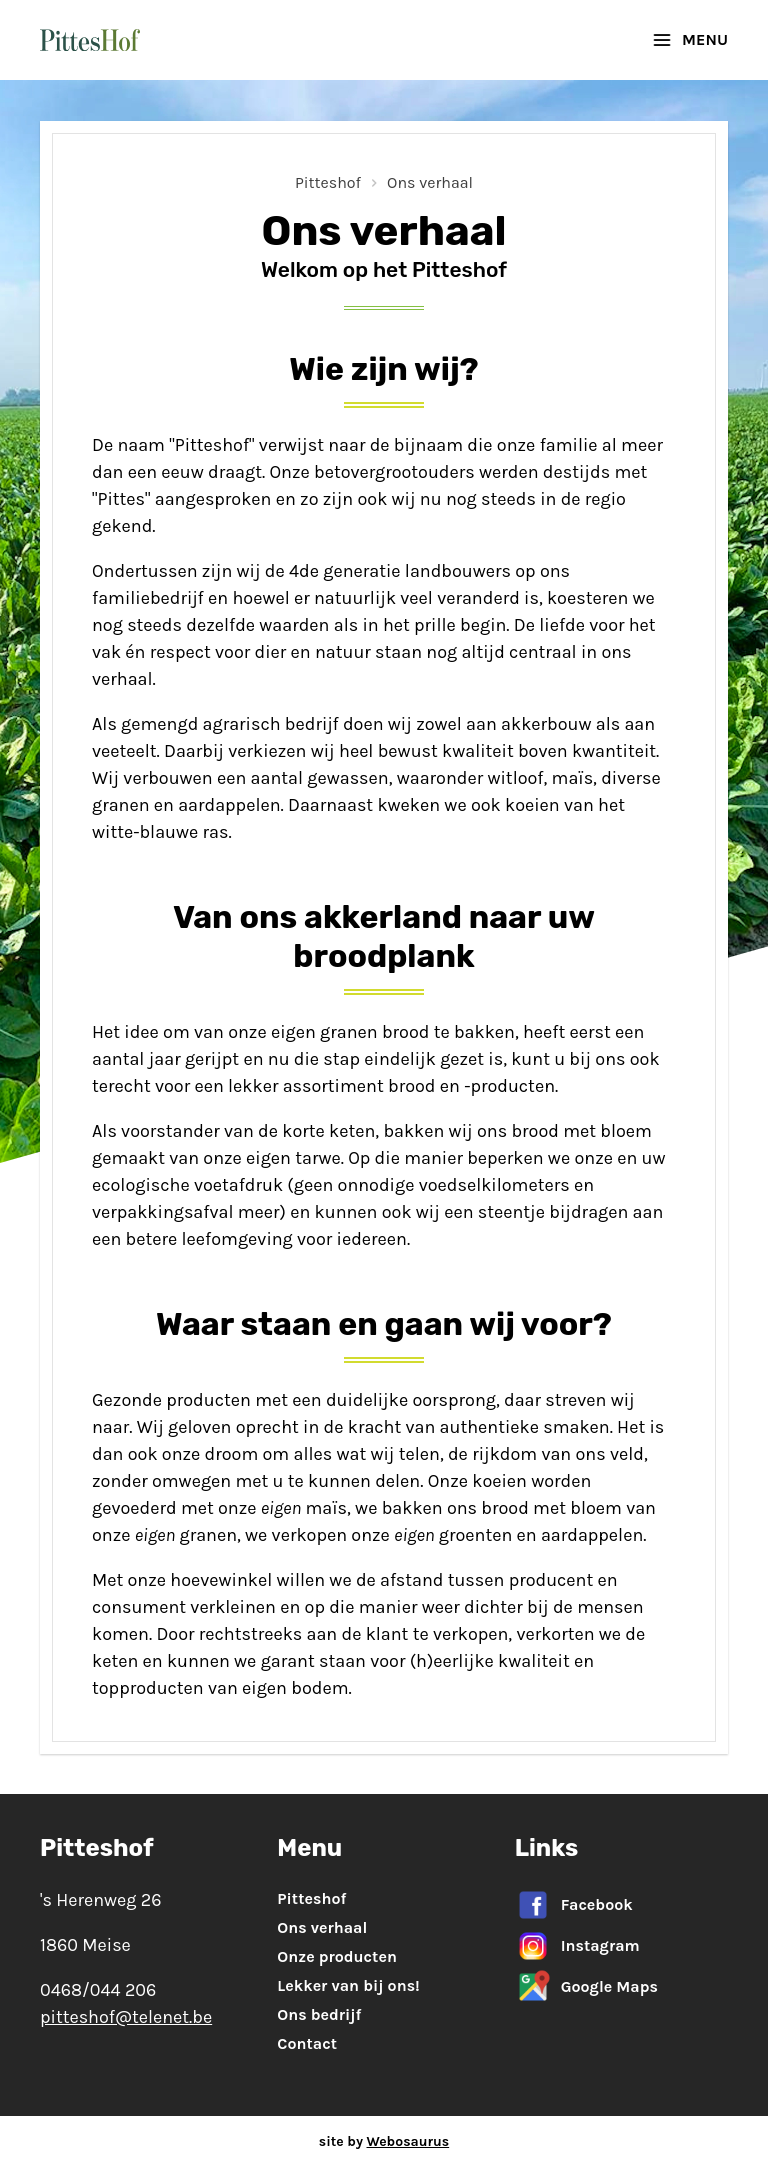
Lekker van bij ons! (348, 1985)
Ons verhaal (430, 182)
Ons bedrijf (319, 2014)
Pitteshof (328, 182)
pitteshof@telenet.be (126, 2017)
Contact (307, 2043)
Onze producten (337, 1956)
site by (384, 2141)
